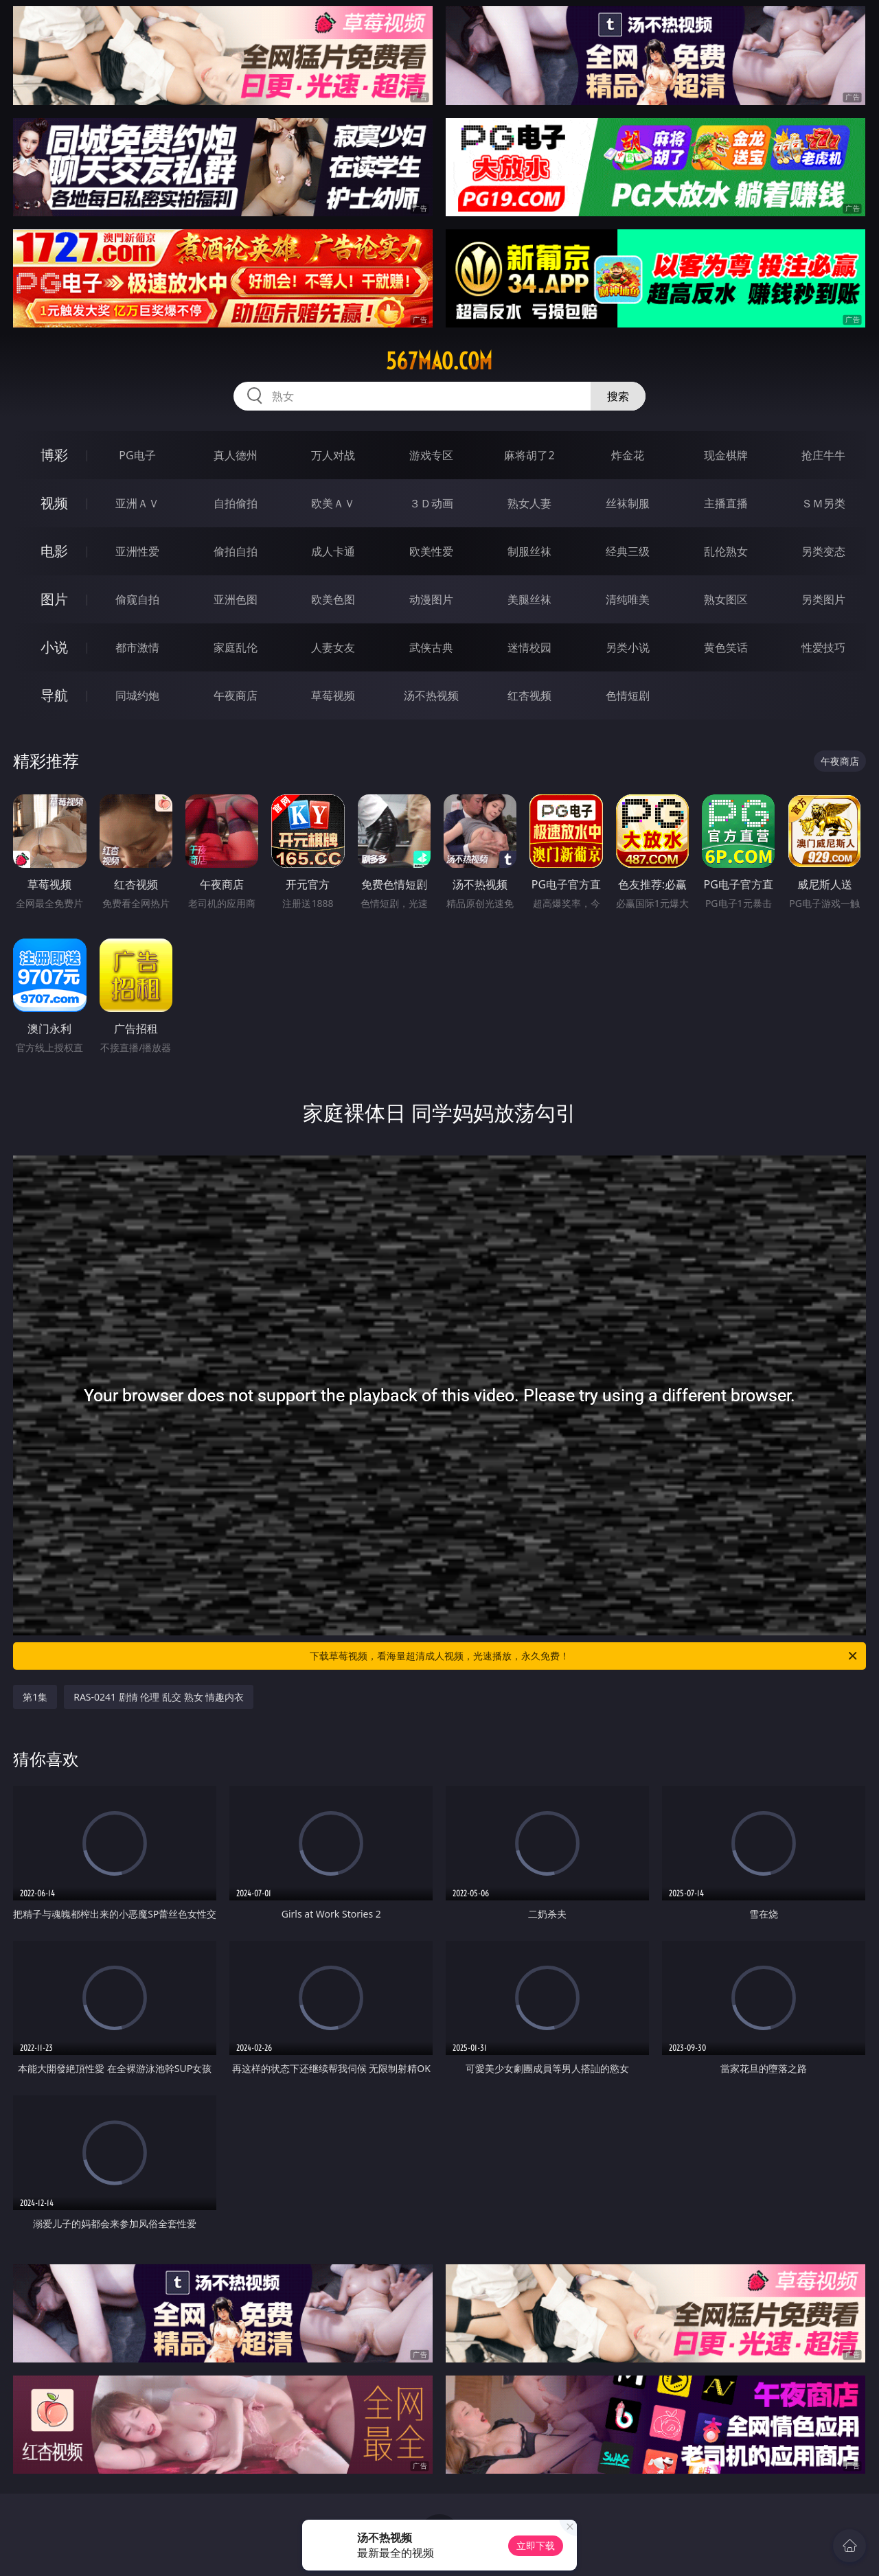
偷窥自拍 (137, 599)
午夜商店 (236, 695)
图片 (54, 599)
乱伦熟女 (726, 551)
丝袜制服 (628, 503)
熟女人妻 (529, 503)
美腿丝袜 (529, 599)
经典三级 (628, 551)
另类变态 (823, 551)
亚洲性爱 (137, 551)
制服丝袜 (529, 551)
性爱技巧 (823, 647)
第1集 (35, 1696)
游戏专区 (431, 455)
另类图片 (823, 599)
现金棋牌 (726, 455)
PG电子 (137, 455)
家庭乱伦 (236, 647)
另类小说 (628, 647)
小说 (54, 647)
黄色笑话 (726, 647)
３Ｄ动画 (431, 503)
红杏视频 (529, 695)
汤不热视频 (431, 695)
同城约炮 (137, 695)
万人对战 (333, 455)
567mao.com (439, 361)
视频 (54, 503)
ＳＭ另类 (823, 503)
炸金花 (627, 455)
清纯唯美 (628, 599)
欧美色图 (333, 599)
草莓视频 (333, 695)
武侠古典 (431, 647)
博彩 (54, 455)
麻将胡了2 (529, 455)
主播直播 (726, 503)
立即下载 (535, 2545)
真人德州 (236, 455)
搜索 (618, 396)
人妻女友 (333, 647)
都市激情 (137, 647)
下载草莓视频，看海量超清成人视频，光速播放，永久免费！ (584, 1656)
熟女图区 (726, 599)
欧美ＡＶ (333, 503)
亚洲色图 (236, 599)
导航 (54, 695)
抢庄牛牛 (823, 455)
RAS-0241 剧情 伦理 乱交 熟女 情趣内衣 (158, 1696)
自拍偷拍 (236, 503)
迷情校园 (529, 647)
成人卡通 (333, 551)
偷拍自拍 (236, 551)
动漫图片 (431, 599)
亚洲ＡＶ (137, 503)
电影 (54, 551)
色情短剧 (628, 695)
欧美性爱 (431, 551)
